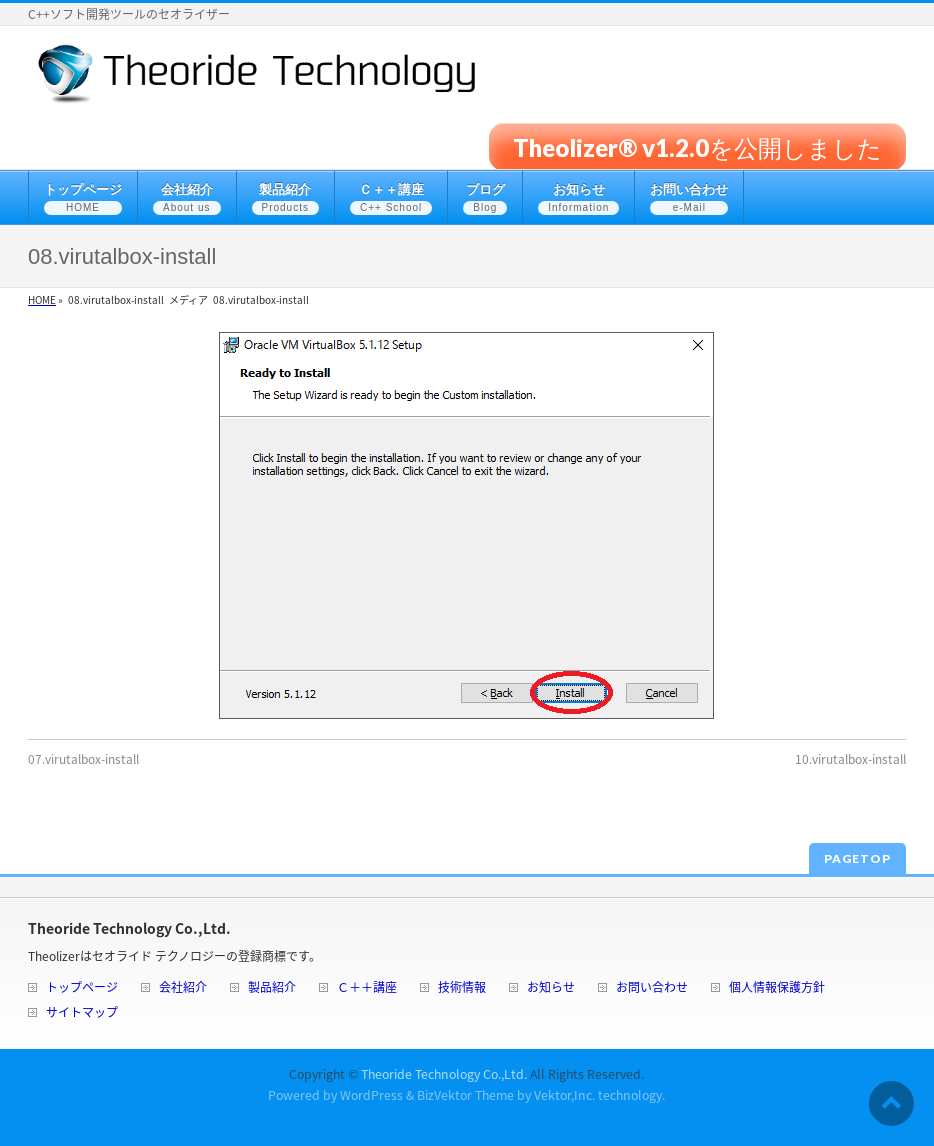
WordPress (371, 1095)
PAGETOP (857, 858)
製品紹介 (272, 988)
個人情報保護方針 (777, 988)
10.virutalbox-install (850, 759)
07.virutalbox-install (83, 759)
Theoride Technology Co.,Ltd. (444, 1074)
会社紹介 (183, 988)
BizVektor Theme (465, 1095)
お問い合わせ (652, 988)
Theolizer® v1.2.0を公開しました (697, 146)
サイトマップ (82, 1013)
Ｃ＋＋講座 (367, 988)
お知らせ (551, 988)
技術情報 (462, 988)
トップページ (82, 988)
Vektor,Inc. (564, 1095)
